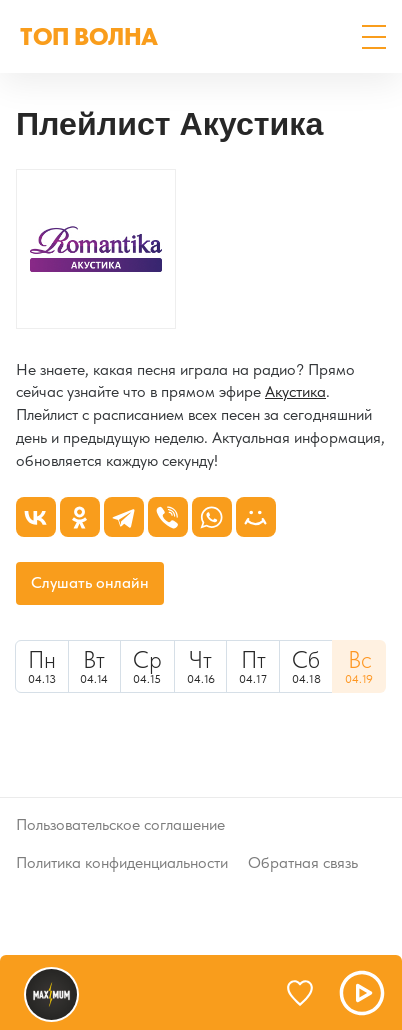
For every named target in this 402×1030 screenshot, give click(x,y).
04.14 (95, 666)
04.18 (306, 666)
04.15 (147, 666)
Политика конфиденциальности (122, 862)
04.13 (42, 666)
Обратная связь (303, 862)
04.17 (253, 666)
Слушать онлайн (90, 582)
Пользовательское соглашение (120, 824)
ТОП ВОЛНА (89, 36)
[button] (374, 37)
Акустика (295, 391)
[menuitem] (42, 666)
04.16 (201, 666)
